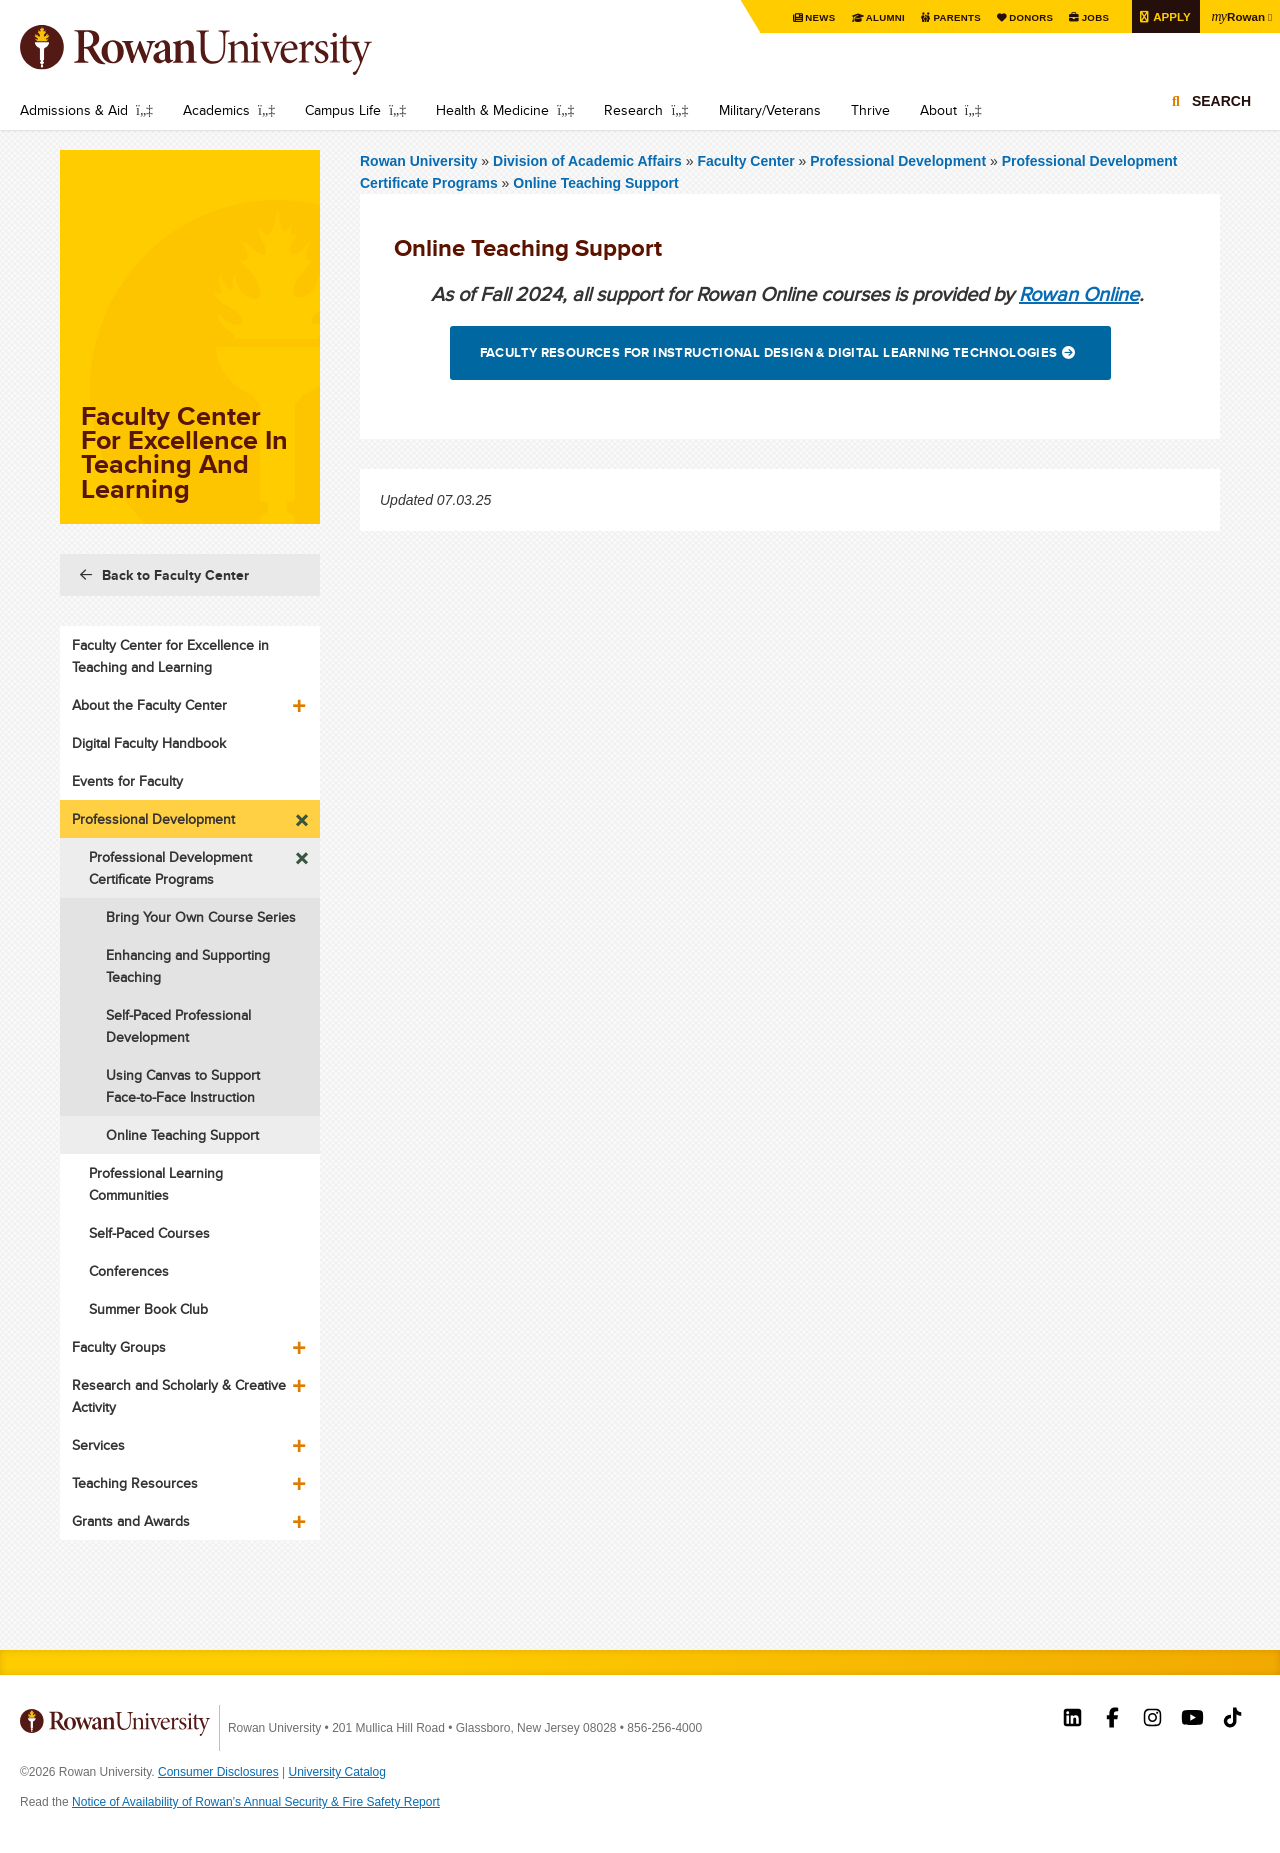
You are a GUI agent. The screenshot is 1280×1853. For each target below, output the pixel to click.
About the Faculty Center (149, 705)
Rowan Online (1079, 293)
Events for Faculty (127, 781)
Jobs (1092, 17)
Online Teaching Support (595, 183)
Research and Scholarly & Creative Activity (179, 1396)
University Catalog (337, 1772)
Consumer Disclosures (218, 1772)
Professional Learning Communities (156, 1184)
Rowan (1237, 16)
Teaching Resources (135, 1483)
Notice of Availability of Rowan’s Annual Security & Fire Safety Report (256, 1802)
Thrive (870, 110)
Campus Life (343, 110)
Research (633, 110)
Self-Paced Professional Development (178, 1026)
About (938, 110)
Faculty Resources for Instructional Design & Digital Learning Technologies (769, 352)
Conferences (129, 1271)
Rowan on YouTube (1192, 1720)
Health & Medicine (492, 110)
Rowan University (225, 50)
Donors (1027, 17)
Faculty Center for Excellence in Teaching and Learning (170, 656)
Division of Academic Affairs (589, 161)
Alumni (881, 17)
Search (1221, 102)
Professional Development (898, 161)
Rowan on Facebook (1112, 1720)
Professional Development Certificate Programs (170, 868)
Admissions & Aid (74, 110)
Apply (1169, 16)
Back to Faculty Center (175, 575)
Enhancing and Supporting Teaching (188, 966)
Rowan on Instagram (1152, 1720)
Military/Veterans (770, 110)
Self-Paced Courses (149, 1233)
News (815, 17)
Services (98, 1445)
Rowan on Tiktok (1232, 1720)
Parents (953, 17)
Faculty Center (745, 161)
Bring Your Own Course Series (201, 917)
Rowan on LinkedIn (1072, 1720)
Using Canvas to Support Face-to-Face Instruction (183, 1086)
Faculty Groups (119, 1347)
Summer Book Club (148, 1309)
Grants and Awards (131, 1521)
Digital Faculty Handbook (149, 743)
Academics (216, 110)
